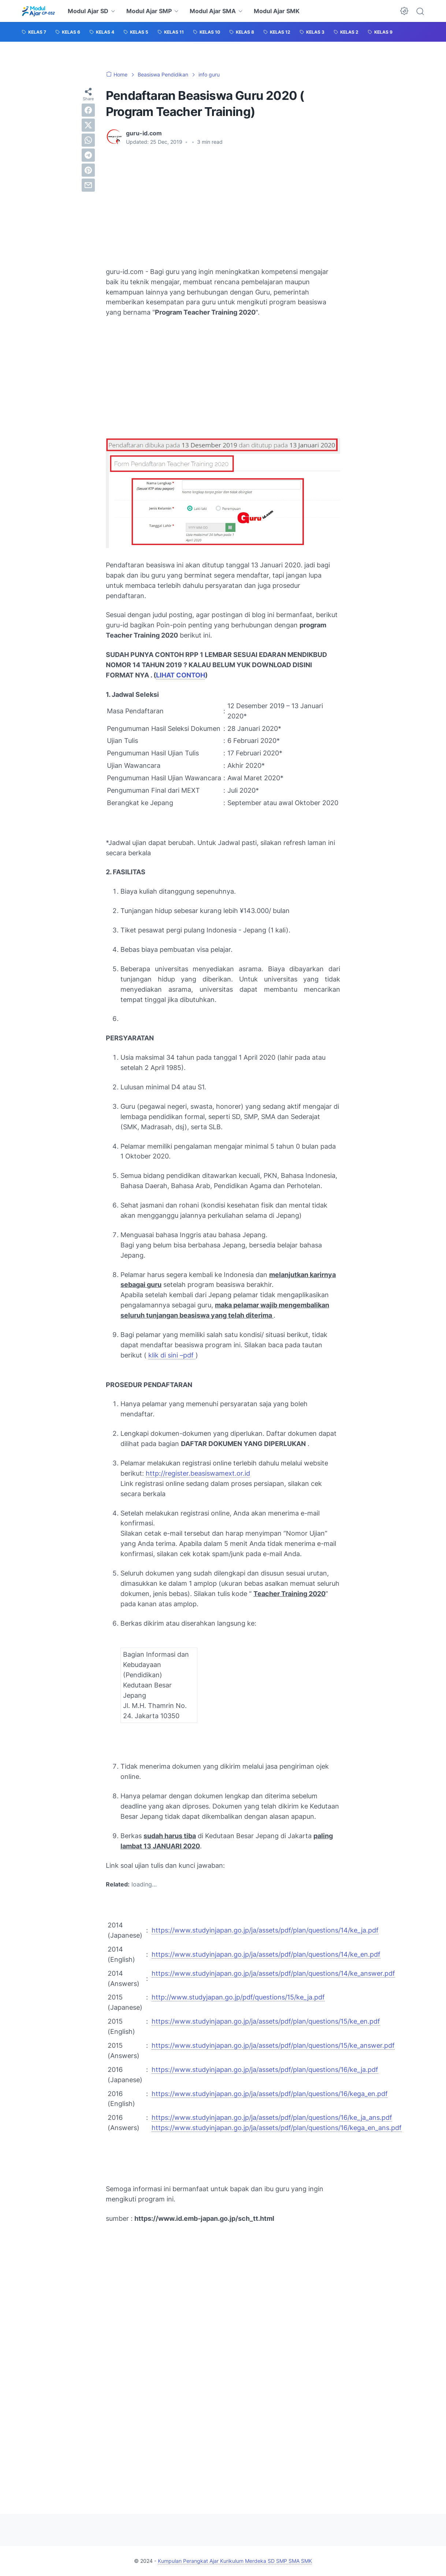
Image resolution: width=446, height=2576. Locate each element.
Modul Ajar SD (88, 11)
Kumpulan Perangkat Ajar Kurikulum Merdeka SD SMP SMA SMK (235, 2561)
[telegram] (88, 155)
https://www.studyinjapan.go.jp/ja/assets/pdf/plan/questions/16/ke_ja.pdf (265, 2069)
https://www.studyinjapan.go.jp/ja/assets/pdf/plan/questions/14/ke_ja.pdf (265, 1930)
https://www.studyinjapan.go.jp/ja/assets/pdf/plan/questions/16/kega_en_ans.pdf (277, 2128)
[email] (88, 185)
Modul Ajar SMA (213, 11)
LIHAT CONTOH (180, 675)
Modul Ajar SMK (277, 11)
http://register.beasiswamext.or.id (198, 1473)
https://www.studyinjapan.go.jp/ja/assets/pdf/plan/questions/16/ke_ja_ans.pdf (272, 2117)
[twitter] (88, 125)
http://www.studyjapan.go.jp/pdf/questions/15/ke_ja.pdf (238, 1997)
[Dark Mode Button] (404, 11)
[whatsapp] (88, 140)
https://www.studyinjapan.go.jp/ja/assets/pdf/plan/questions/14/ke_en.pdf (266, 1954)
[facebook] (88, 110)
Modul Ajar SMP (149, 11)
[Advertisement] (223, 206)
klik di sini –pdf (172, 1355)
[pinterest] (88, 170)
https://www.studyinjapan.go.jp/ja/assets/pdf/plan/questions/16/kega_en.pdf (270, 2094)
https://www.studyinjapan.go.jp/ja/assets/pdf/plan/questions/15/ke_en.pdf (266, 2021)
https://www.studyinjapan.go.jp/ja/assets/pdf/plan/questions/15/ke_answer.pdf (273, 2045)
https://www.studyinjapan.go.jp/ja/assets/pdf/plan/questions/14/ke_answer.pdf (273, 1973)
